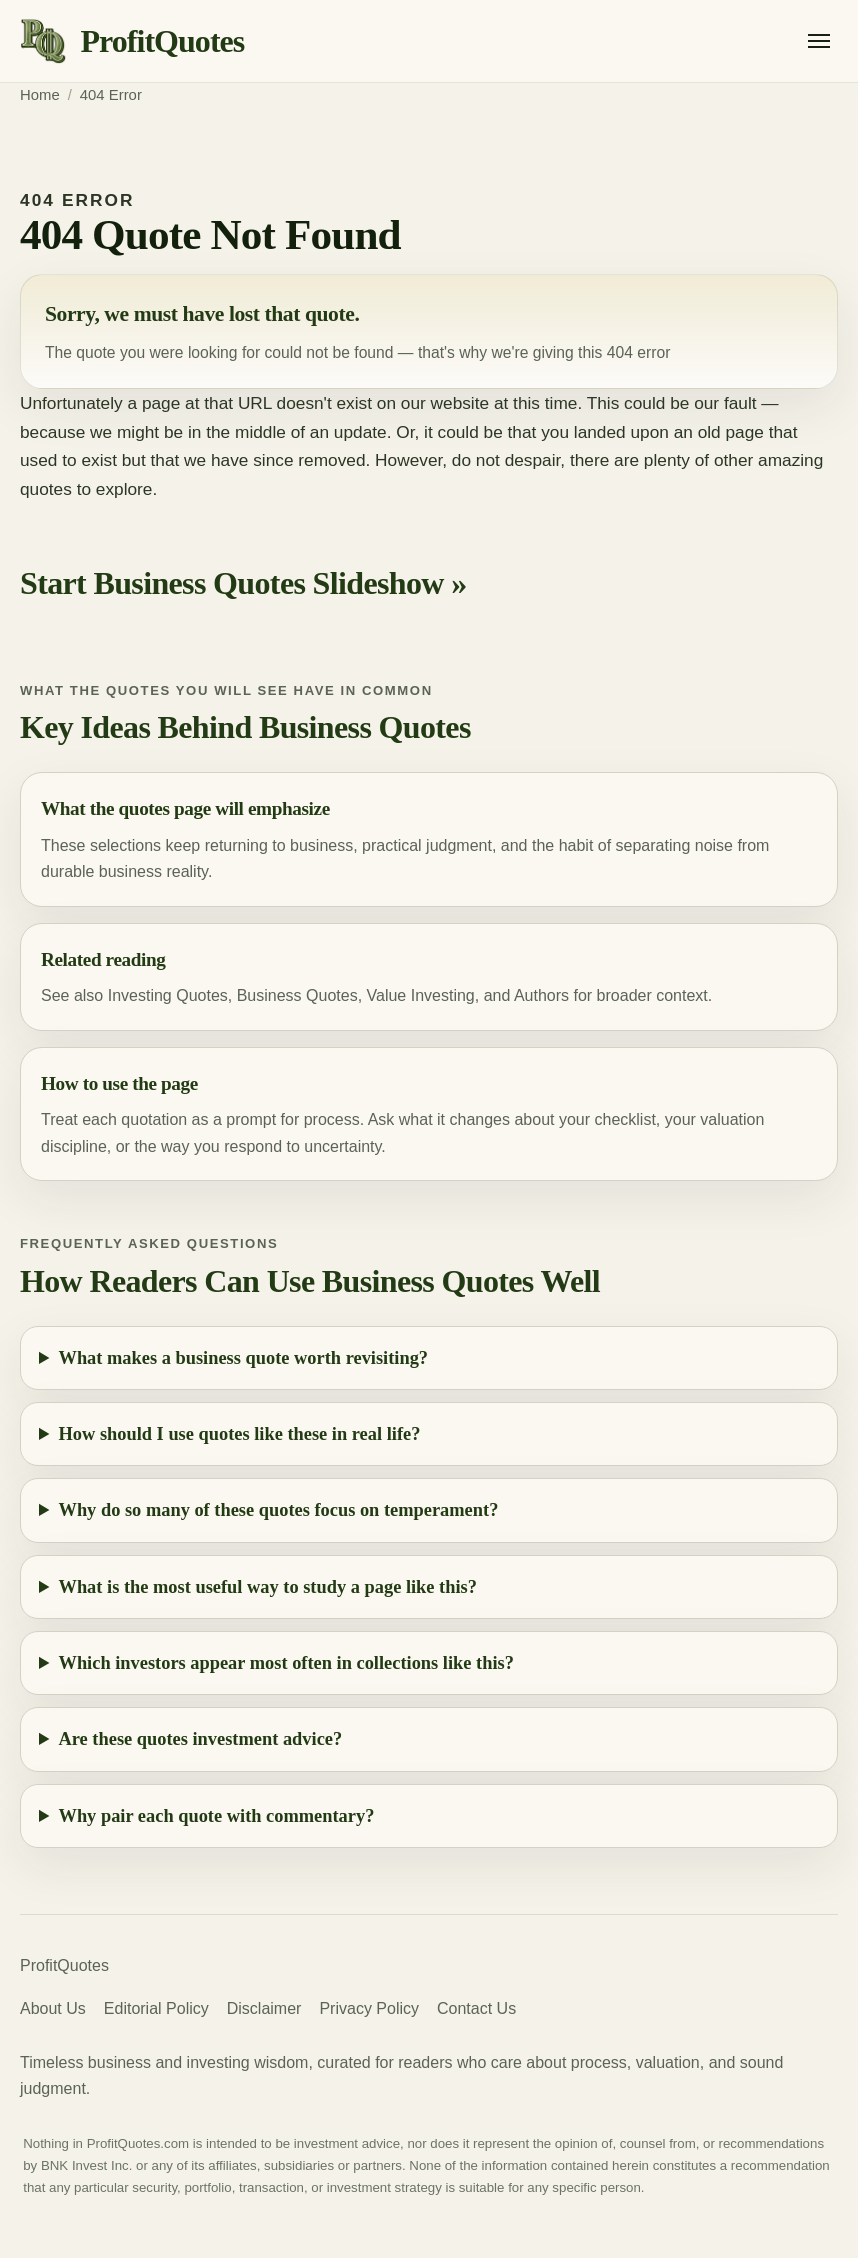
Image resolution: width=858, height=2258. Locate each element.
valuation (732, 1119)
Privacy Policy (369, 2008)
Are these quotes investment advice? (201, 1739)
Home (40, 95)
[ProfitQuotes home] (132, 41)
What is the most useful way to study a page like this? (268, 1587)
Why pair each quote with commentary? (217, 1816)
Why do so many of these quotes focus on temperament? (279, 1510)
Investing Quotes (168, 995)
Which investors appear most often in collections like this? (286, 1663)
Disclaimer (264, 2008)
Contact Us (476, 2008)
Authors (541, 995)
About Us (53, 2008)
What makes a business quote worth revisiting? (244, 1358)
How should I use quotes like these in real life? (240, 1434)
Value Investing (421, 995)
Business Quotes (297, 995)
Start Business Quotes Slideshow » (243, 583)
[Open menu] (819, 41)
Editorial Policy (156, 2008)
